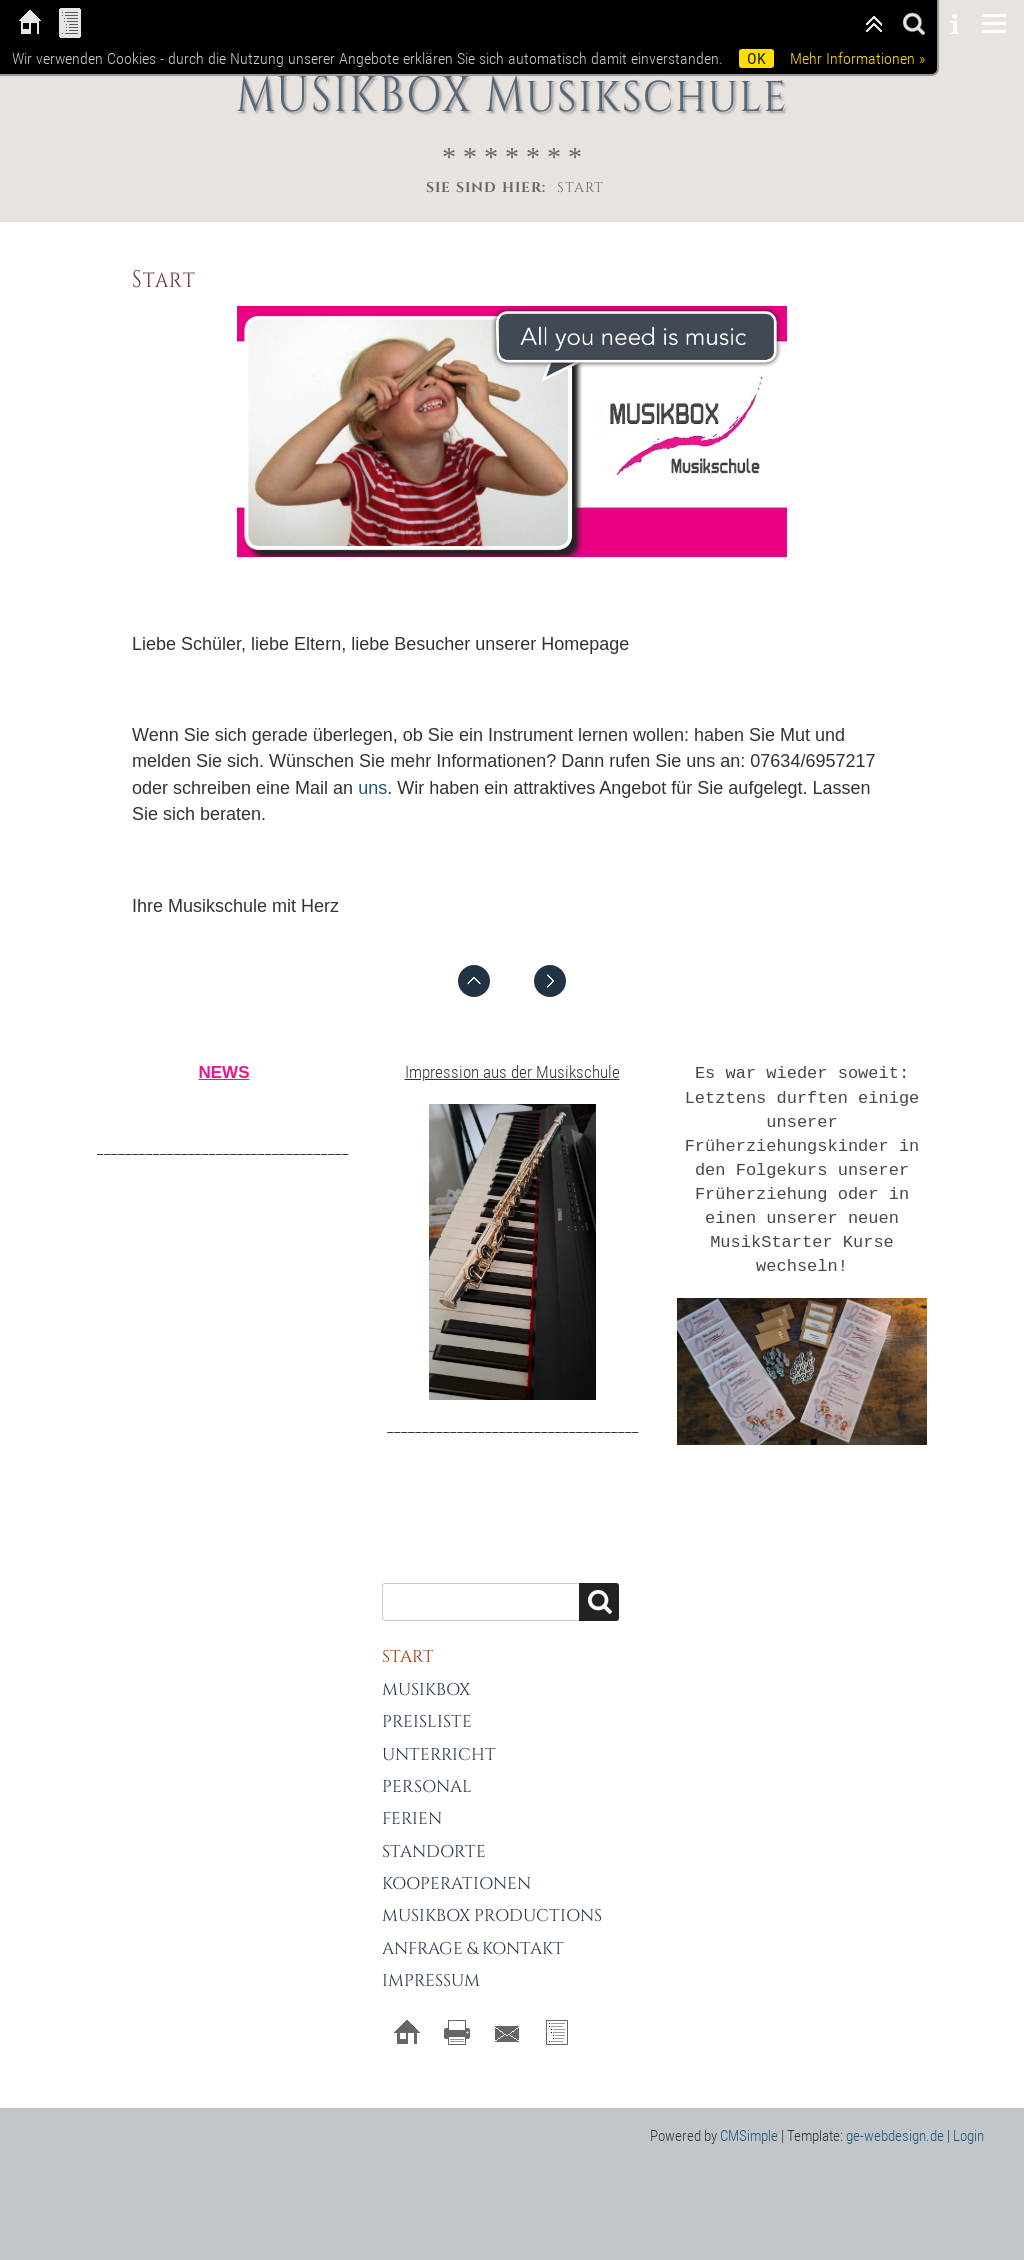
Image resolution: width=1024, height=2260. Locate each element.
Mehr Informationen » (857, 58)
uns (372, 787)
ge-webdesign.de (895, 2117)
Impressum (431, 1962)
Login (968, 2117)
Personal (427, 1767)
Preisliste (427, 1702)
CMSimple (749, 2117)
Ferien (412, 1800)
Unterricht (439, 1735)
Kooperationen (456, 1864)
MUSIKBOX (426, 1670)
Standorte (434, 1832)
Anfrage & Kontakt (473, 1929)
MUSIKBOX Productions (492, 1897)
